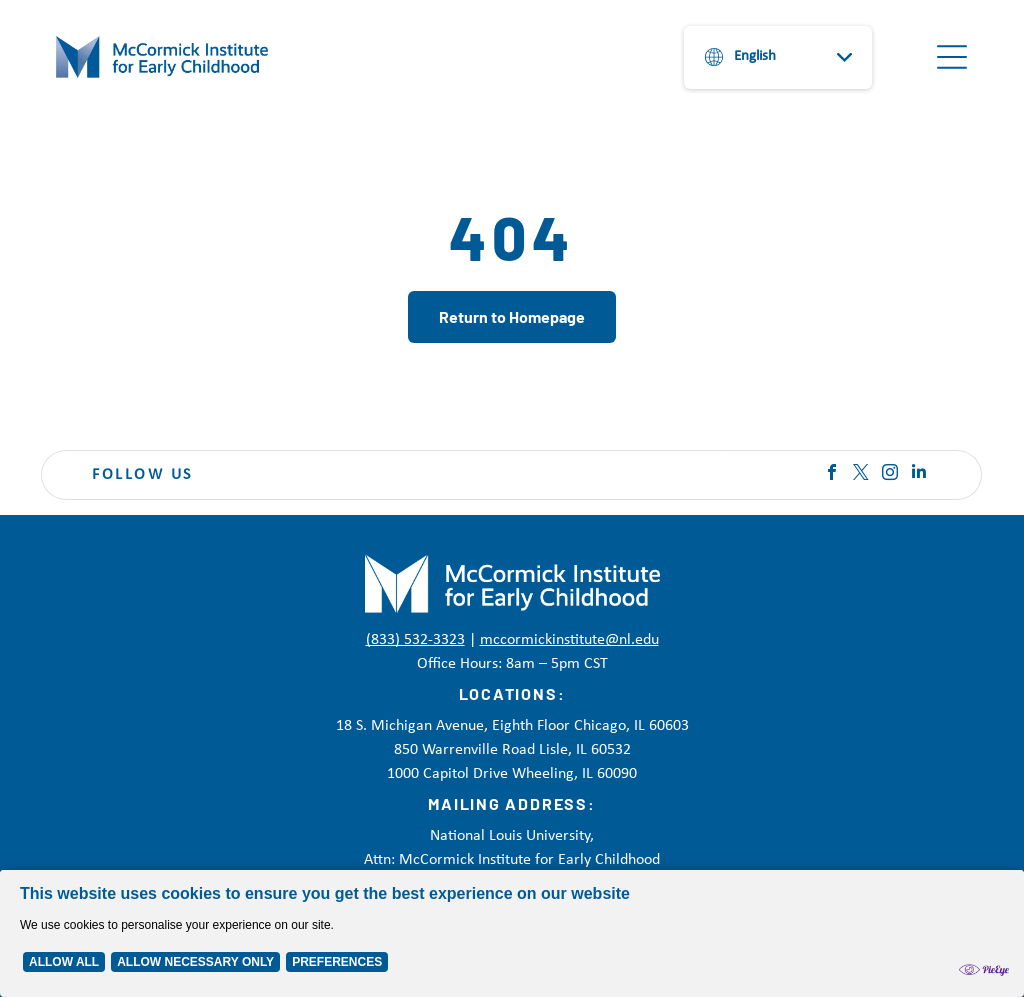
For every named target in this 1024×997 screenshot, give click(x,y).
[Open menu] (952, 57)
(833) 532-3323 (415, 640)
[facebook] (832, 474)
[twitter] (861, 474)
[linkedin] (919, 474)
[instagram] (890, 474)
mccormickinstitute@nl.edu (569, 640)
